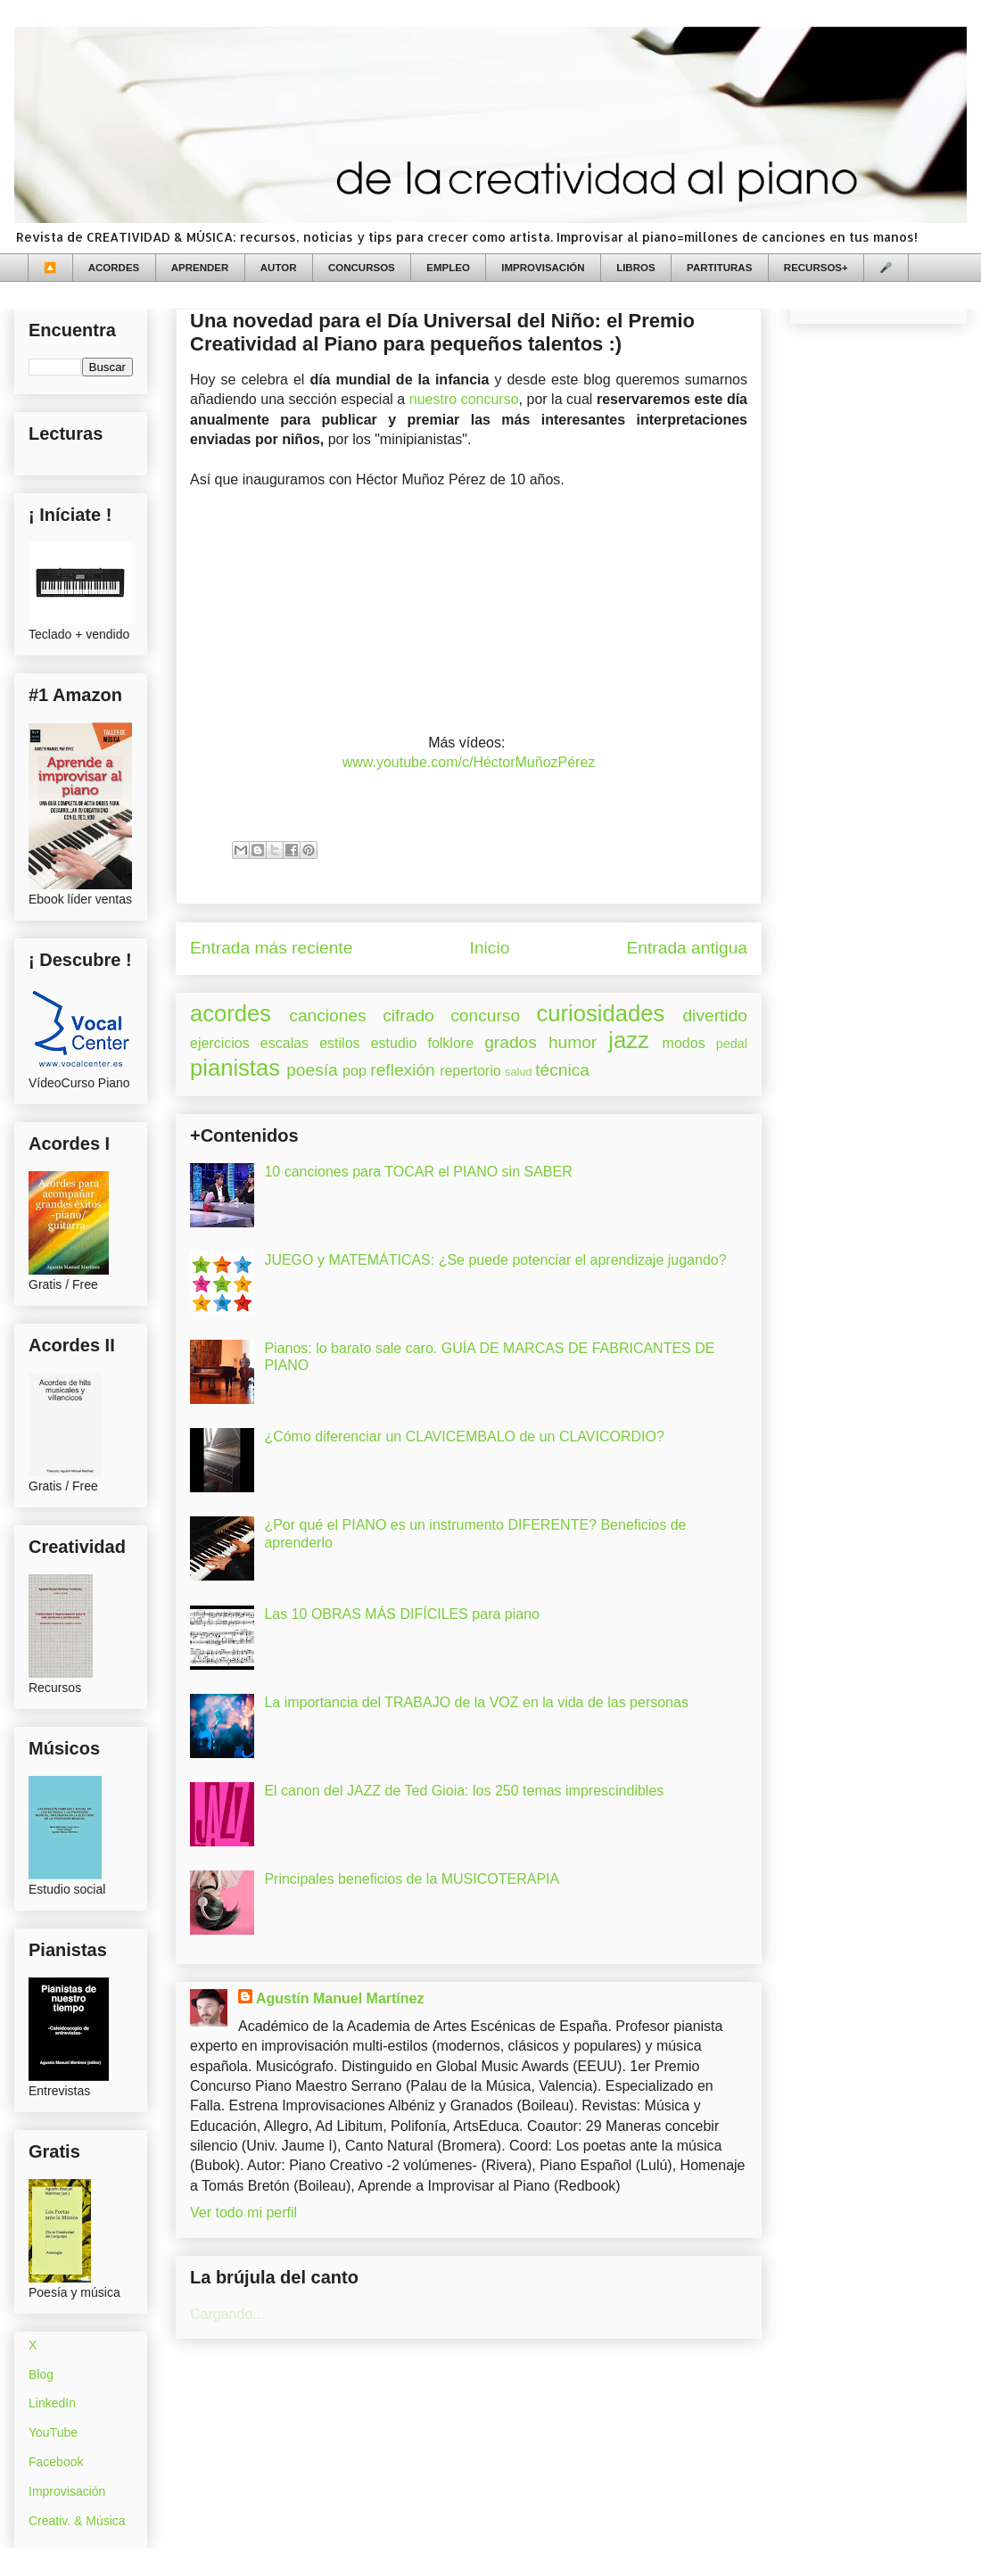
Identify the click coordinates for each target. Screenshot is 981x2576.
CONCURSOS (361, 267)
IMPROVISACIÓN (542, 267)
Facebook (56, 2462)
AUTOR (278, 267)
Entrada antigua (687, 947)
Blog (41, 2374)
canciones (327, 1015)
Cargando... (227, 2314)
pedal (731, 1043)
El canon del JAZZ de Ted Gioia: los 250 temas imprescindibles (464, 1790)
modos (684, 1043)
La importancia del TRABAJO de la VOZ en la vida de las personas (476, 1702)
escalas (284, 1043)
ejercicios (220, 1043)
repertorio (470, 1070)
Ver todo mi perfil (243, 2212)
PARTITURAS (719, 267)
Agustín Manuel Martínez (340, 1998)
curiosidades (601, 1013)
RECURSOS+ (816, 267)
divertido (714, 1015)
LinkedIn (52, 2403)
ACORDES (114, 267)
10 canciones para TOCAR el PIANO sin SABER (418, 1171)
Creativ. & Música (77, 2521)
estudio (394, 1043)
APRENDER (200, 267)
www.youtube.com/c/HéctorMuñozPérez (469, 762)
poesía (312, 1070)
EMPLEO (448, 267)
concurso (485, 1015)
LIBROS (635, 267)
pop (354, 1070)
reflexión (402, 1070)
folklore (450, 1043)
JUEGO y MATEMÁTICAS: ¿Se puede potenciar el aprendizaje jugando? (495, 1259)
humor (572, 1042)
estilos (339, 1043)
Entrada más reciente (271, 947)
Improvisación (67, 2491)
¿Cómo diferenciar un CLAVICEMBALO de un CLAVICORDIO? (464, 1436)
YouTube (53, 2432)
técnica (562, 1070)
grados (510, 1042)
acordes (230, 1013)
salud (518, 1071)
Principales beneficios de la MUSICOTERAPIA (411, 1879)
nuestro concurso (464, 399)
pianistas (235, 1067)
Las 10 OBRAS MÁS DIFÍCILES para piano (402, 1614)
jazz (628, 1040)
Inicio (490, 947)
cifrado (408, 1015)
